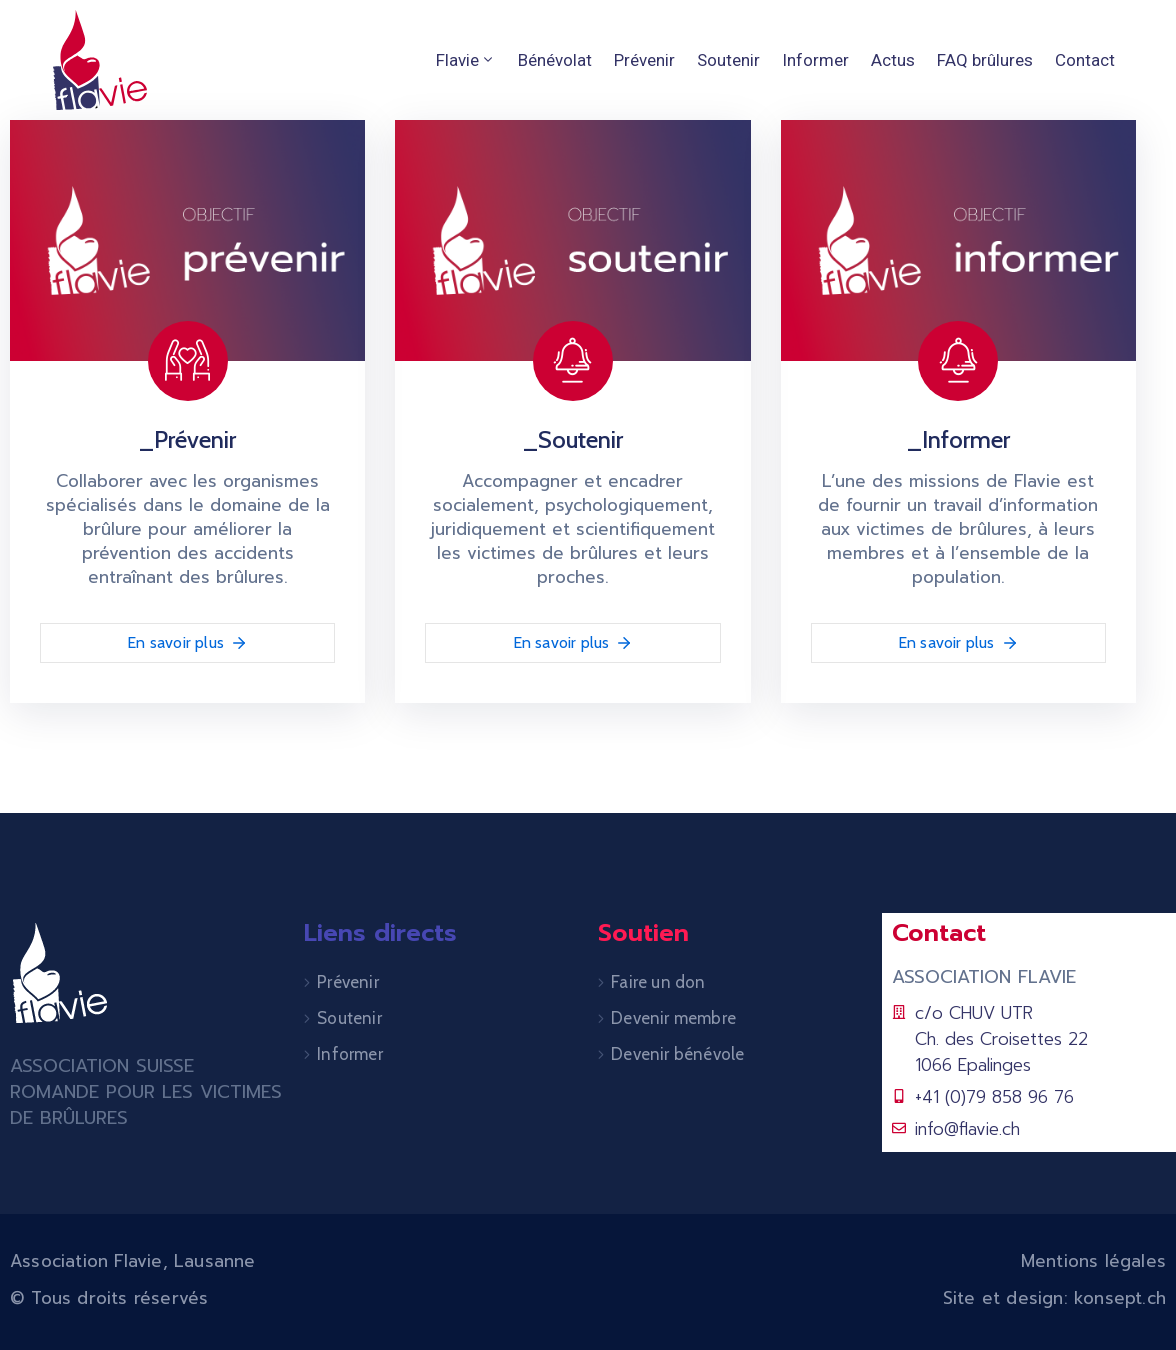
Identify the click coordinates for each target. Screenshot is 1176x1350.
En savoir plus (187, 643)
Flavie (466, 60)
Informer (815, 60)
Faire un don (658, 982)
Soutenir (728, 60)
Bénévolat (555, 60)
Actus (893, 60)
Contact (1085, 60)
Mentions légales (1093, 1261)
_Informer (958, 439)
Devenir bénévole (677, 1054)
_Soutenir (573, 439)
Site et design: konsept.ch (1054, 1298)
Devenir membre (673, 1018)
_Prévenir (187, 439)
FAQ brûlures (985, 60)
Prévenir (644, 60)
